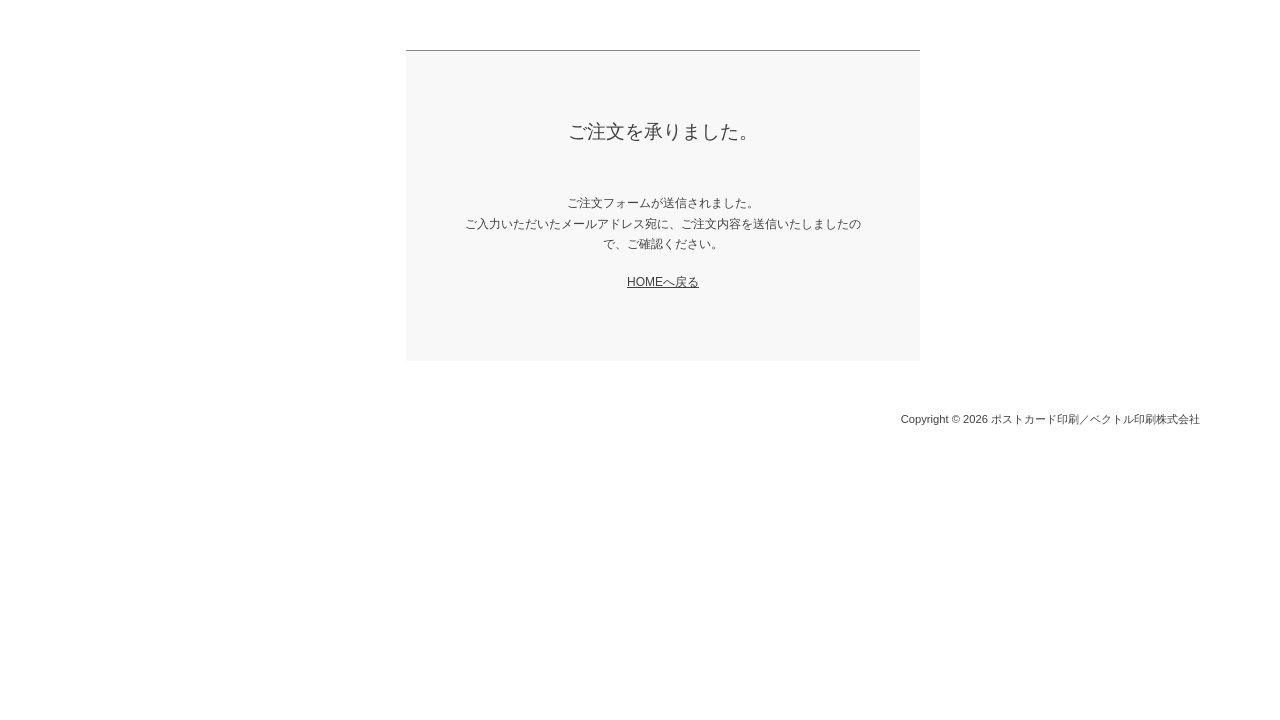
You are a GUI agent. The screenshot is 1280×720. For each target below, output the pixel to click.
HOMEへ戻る (663, 282)
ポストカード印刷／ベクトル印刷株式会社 (1095, 419)
